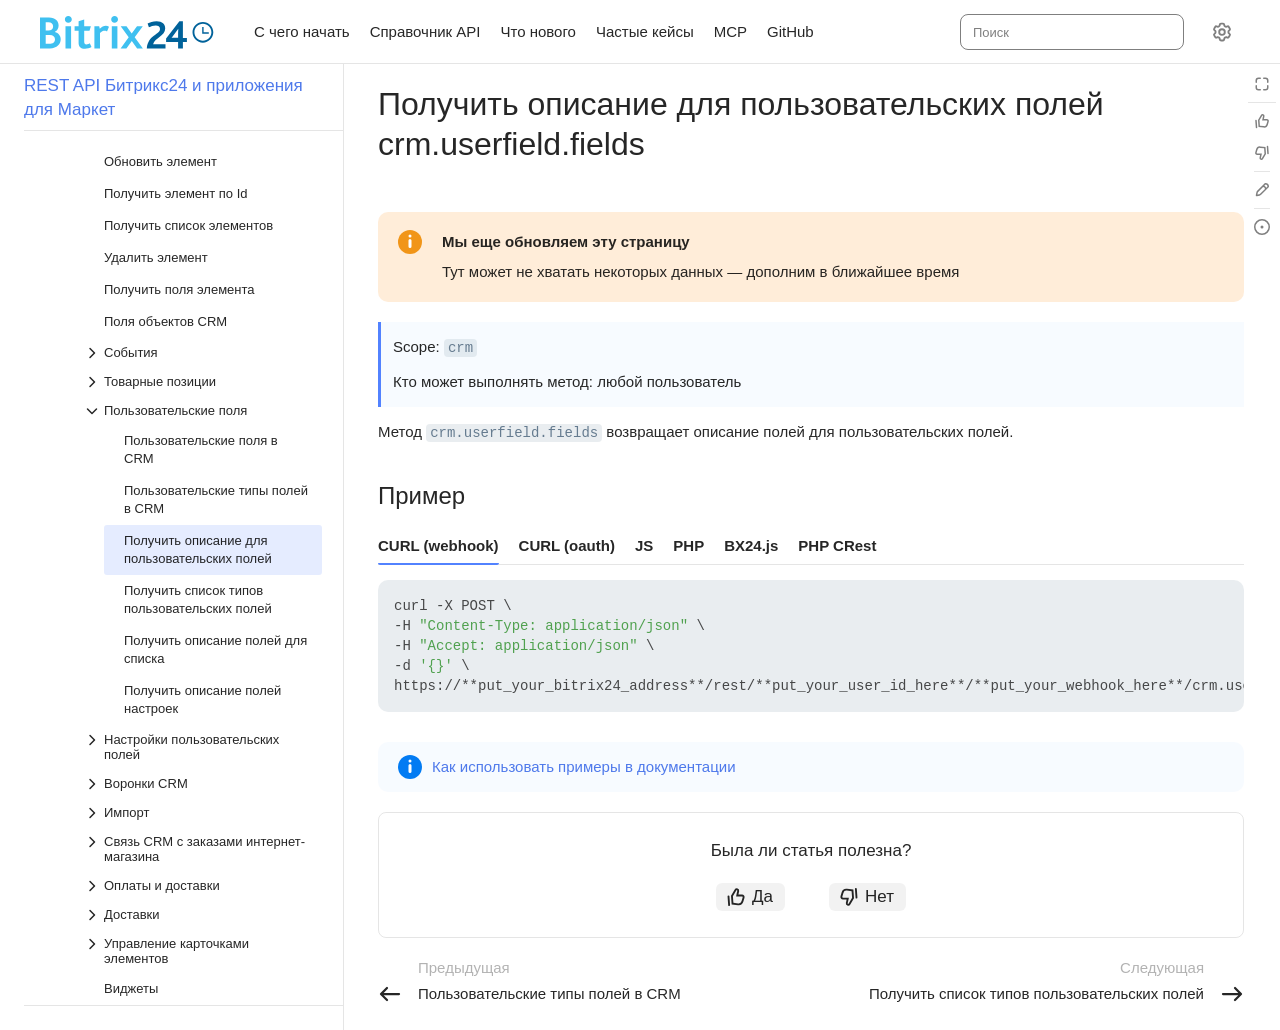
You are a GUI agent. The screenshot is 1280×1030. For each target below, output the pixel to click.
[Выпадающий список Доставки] (203, 759)
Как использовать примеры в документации (584, 766)
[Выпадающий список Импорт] (203, 657)
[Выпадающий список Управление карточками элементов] (203, 796)
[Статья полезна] (1262, 121)
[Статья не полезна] (1262, 153)
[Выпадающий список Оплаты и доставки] (203, 730)
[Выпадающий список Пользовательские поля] (203, 255)
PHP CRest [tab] (837, 545)
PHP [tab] (688, 545)
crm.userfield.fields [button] (514, 433)
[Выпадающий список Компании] (193, 951)
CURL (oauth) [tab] (567, 545)
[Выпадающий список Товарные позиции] (203, 226)
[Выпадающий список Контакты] (193, 922)
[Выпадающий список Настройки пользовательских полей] (203, 592)
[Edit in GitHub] (1262, 190)
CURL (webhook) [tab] (438, 545)
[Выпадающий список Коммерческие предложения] (193, 980)
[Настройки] (1222, 32)
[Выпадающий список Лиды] (193, 893)
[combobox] (1070, 32)
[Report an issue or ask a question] (1262, 227)
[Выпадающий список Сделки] (193, 864)
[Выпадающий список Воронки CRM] (203, 628)
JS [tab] (644, 545)
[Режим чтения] (1262, 84)
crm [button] (460, 348)
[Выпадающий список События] (203, 197)
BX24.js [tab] (751, 545)
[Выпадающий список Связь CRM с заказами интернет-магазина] (203, 694)
